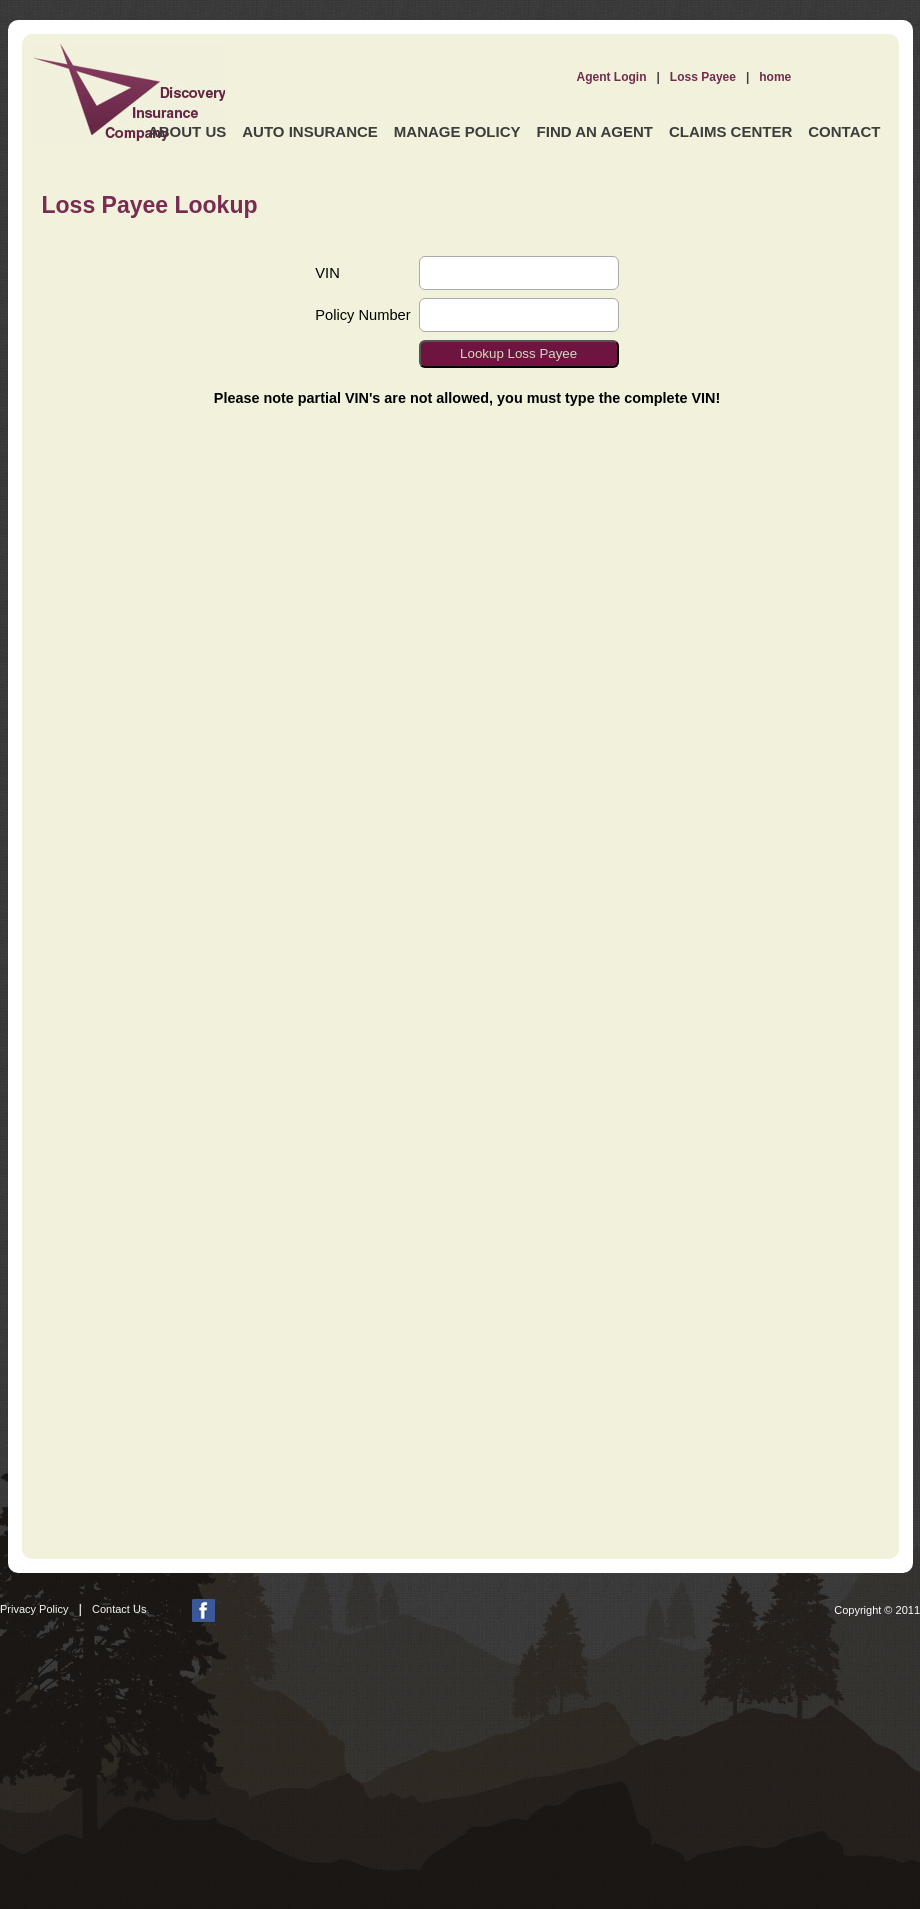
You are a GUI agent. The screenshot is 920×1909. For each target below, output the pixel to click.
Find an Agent (595, 131)
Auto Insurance (310, 131)
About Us (187, 131)
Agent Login (612, 77)
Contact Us (119, 1609)
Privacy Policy (34, 1609)
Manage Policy (457, 131)
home (775, 77)
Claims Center (730, 131)
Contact (844, 131)
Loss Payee (703, 77)
